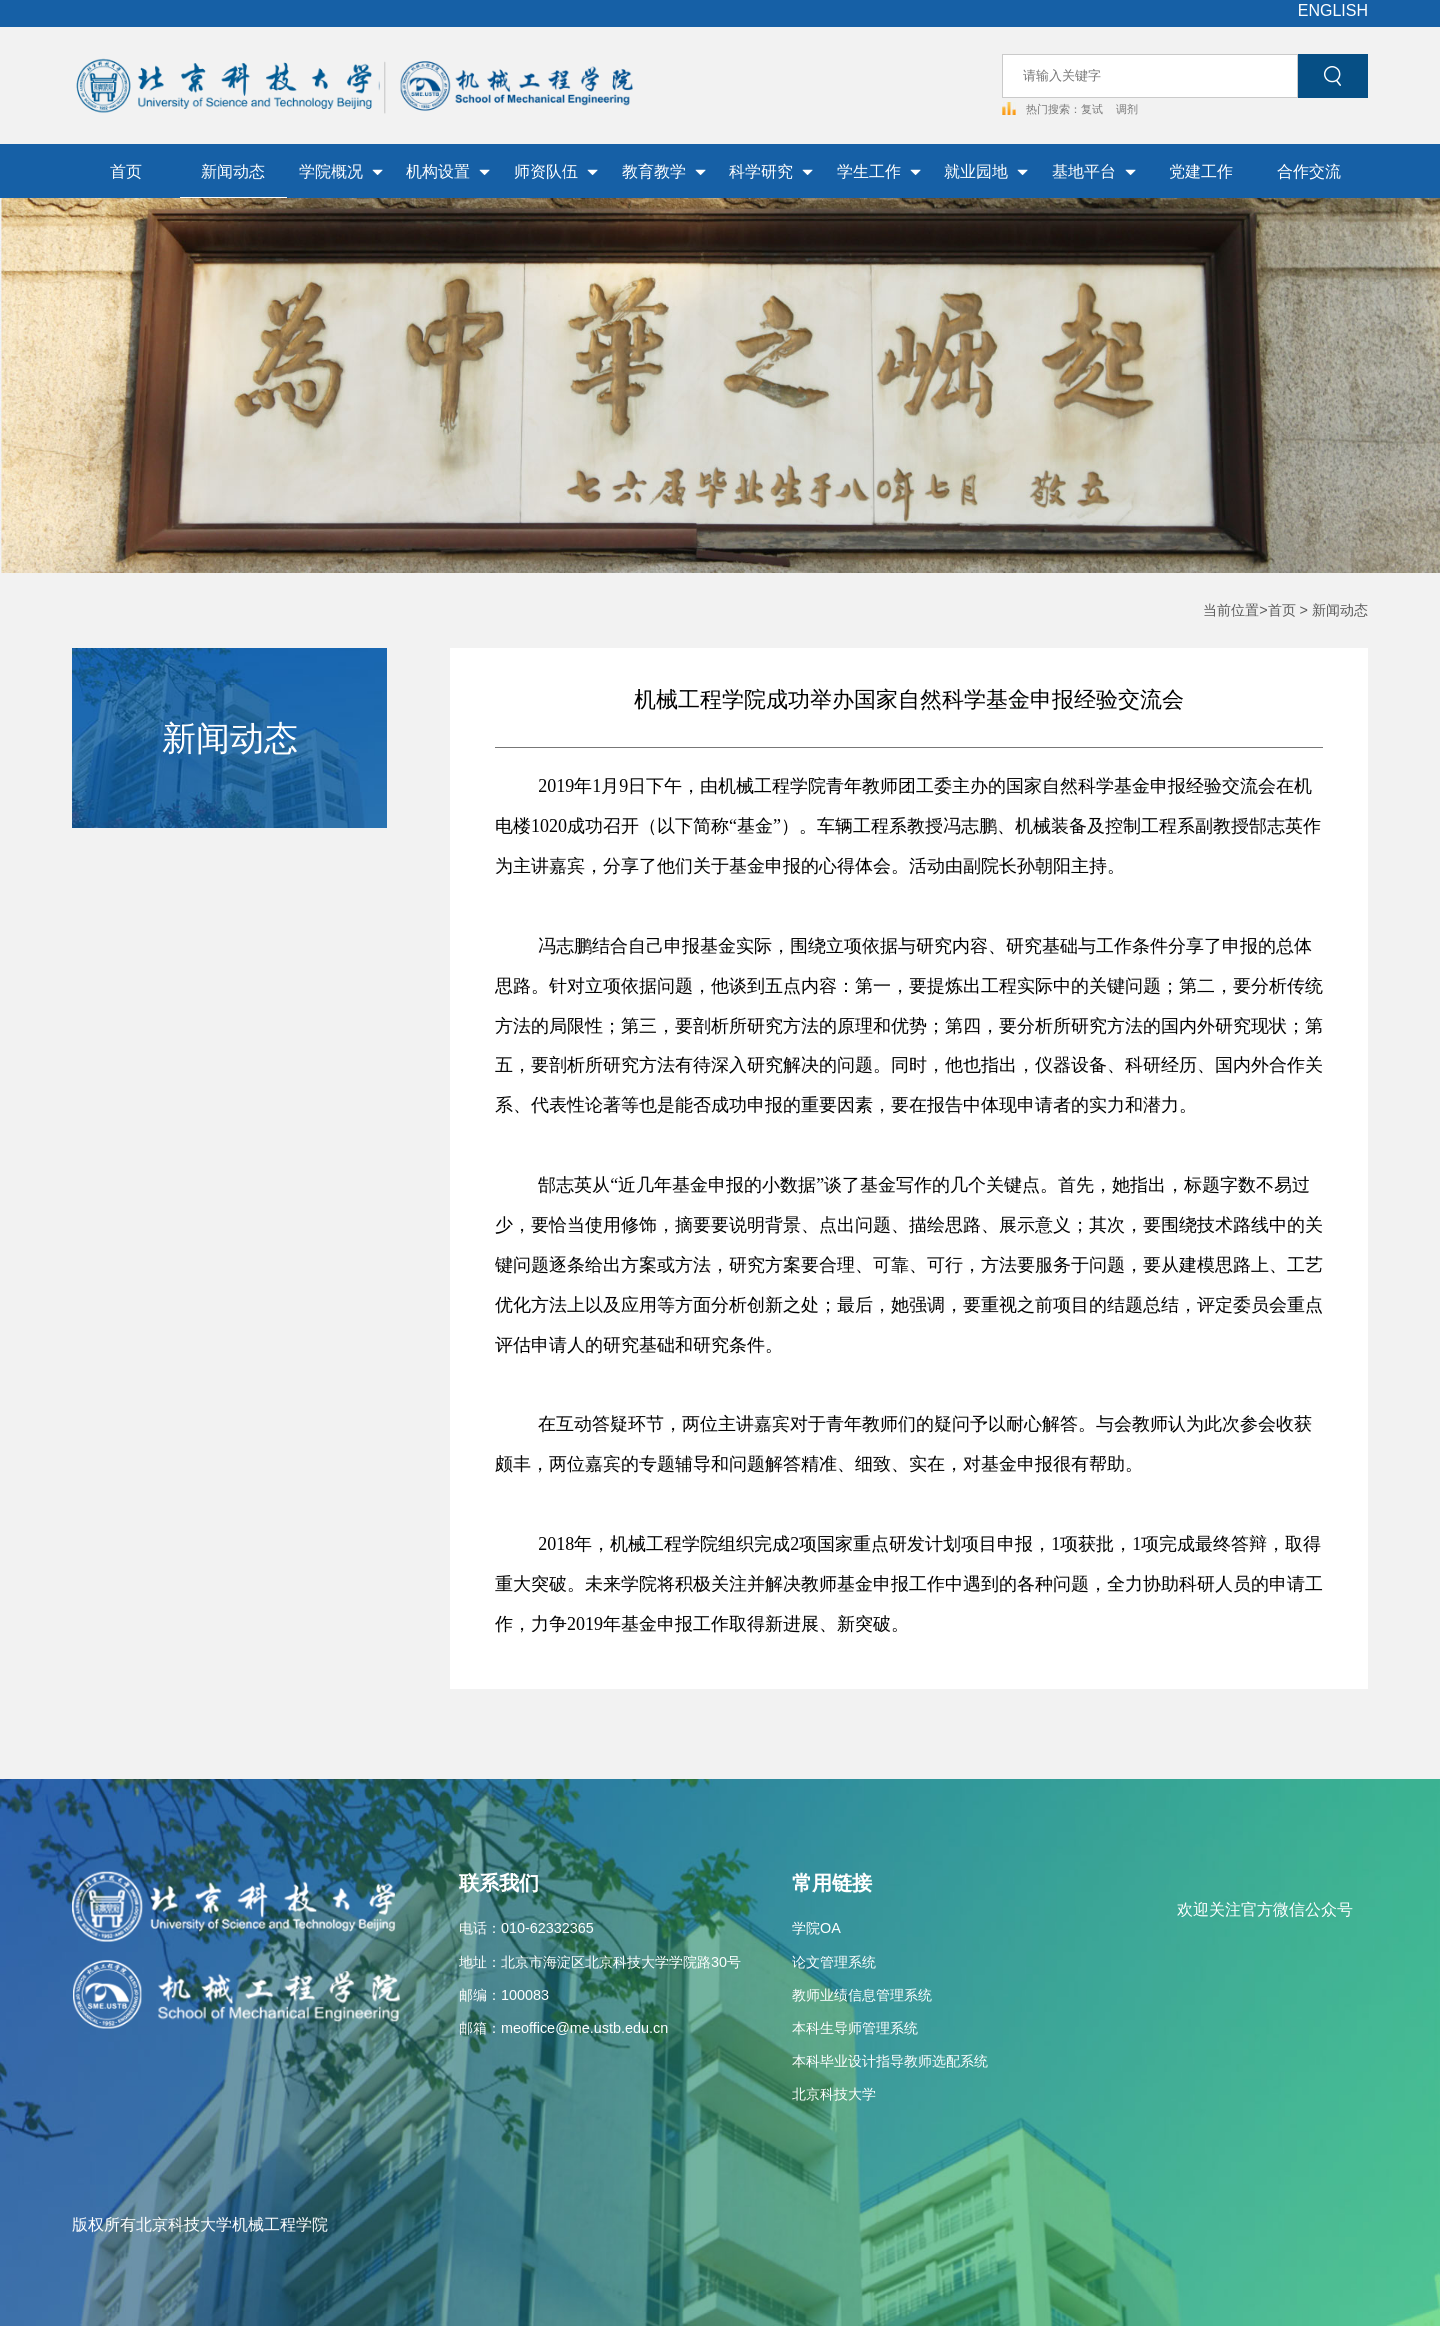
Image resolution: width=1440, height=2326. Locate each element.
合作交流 (1309, 171)
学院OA (816, 1928)
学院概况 (341, 171)
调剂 (1127, 109)
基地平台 (1094, 171)
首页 (126, 171)
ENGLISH (1333, 10)
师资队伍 (556, 171)
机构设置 (448, 171)
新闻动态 (233, 171)
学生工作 (879, 171)
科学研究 (771, 171)
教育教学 (664, 171)
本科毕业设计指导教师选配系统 (890, 2061)
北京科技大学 (834, 2094)
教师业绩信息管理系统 (862, 1995)
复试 (1093, 109)
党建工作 (1201, 171)
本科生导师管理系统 (855, 2028)
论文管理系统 (834, 1962)
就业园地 (986, 171)
